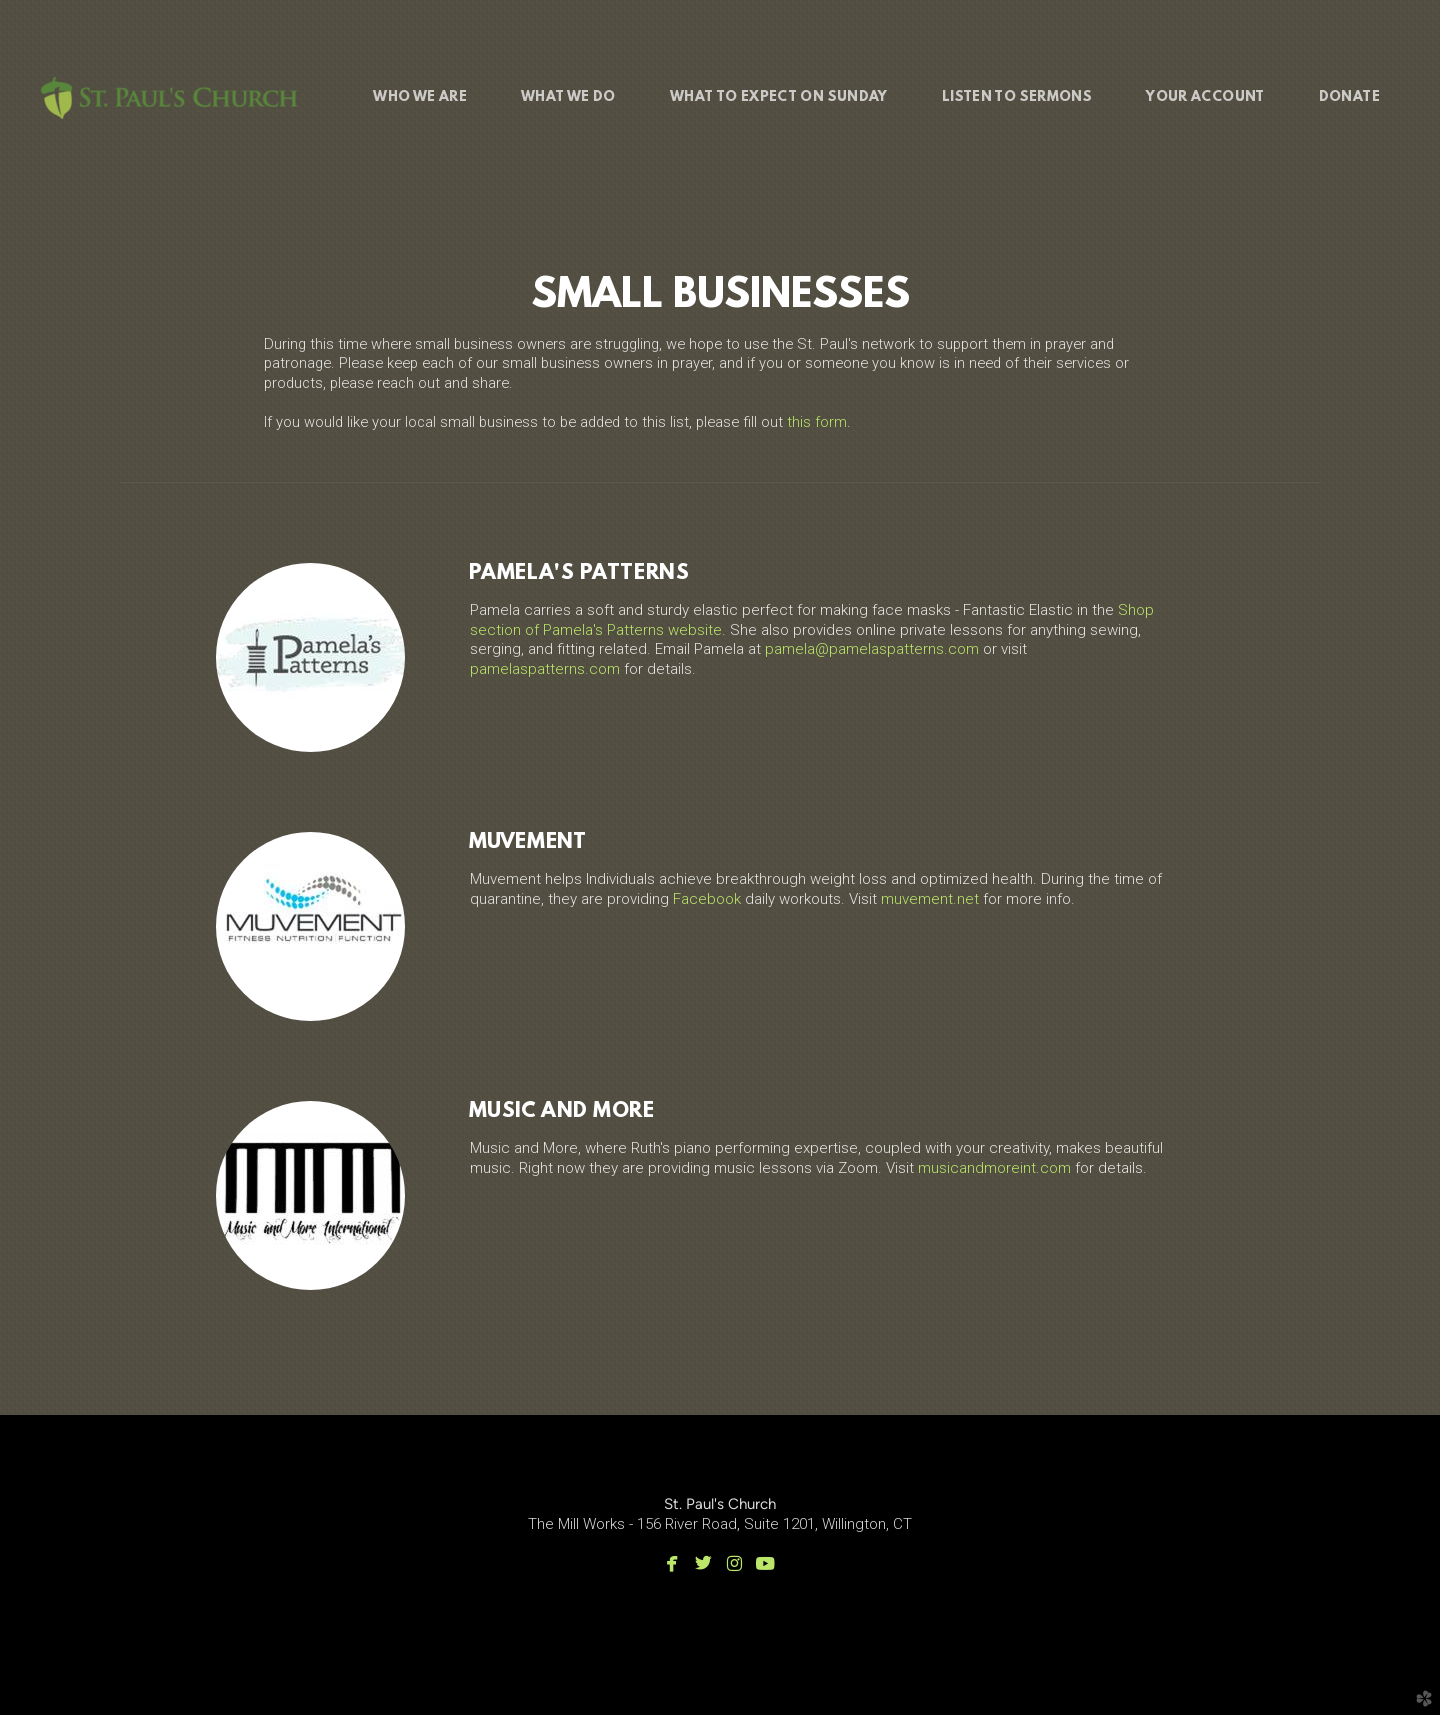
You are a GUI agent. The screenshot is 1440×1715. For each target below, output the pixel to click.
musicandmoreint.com (994, 1168)
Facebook (707, 899)
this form (817, 422)
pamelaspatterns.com (545, 669)
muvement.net (930, 899)
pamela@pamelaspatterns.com (872, 649)
